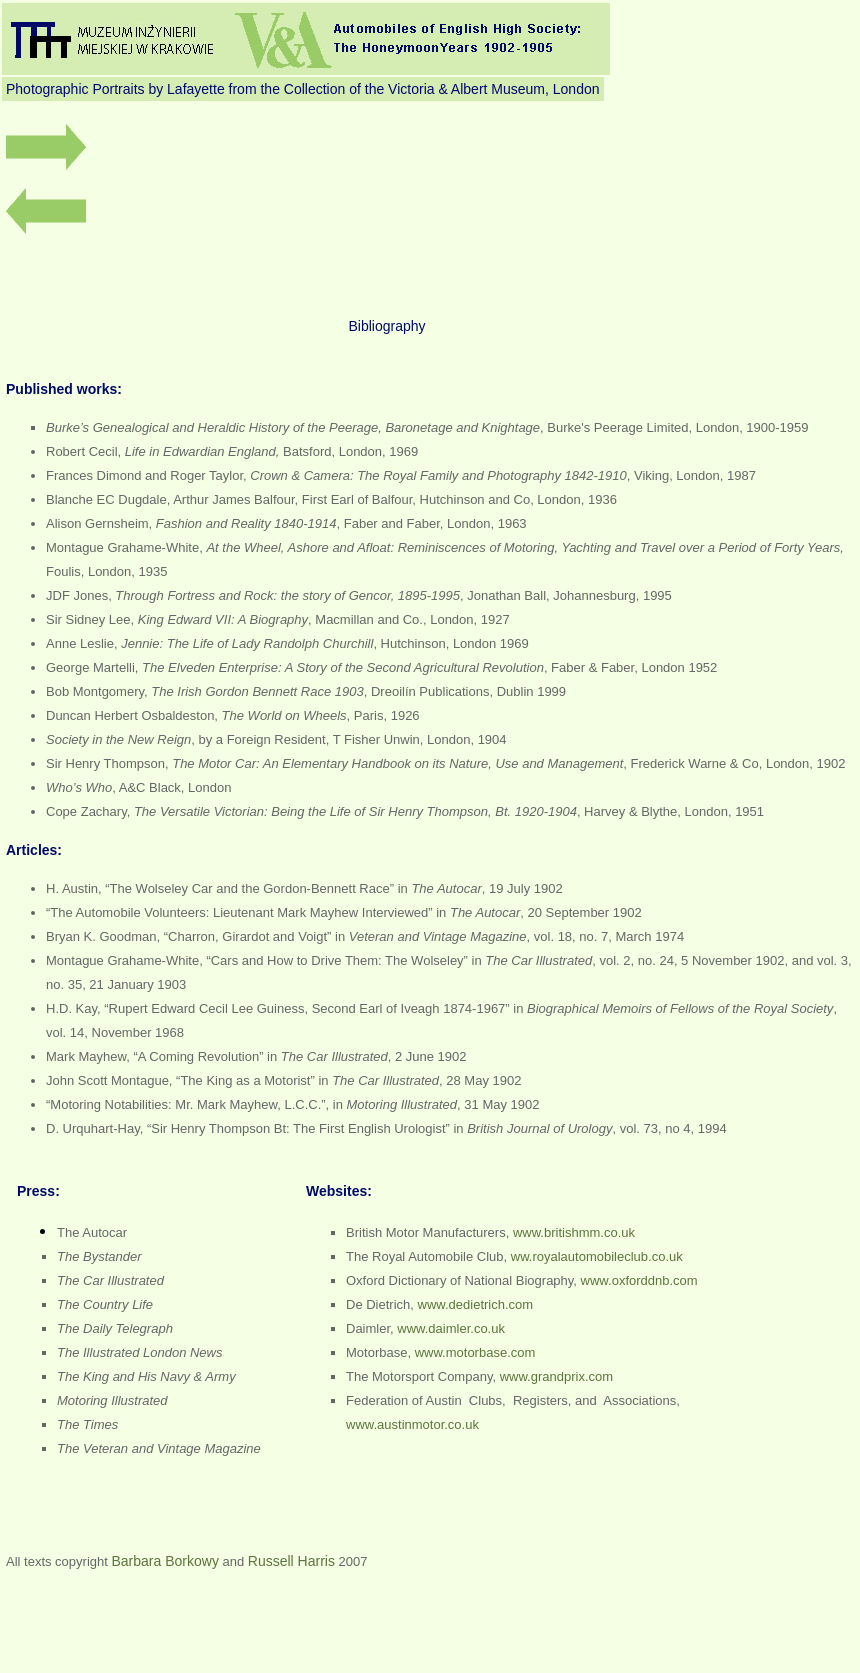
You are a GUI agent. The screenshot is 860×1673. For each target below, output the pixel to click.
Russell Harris (291, 1561)
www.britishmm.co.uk (574, 1232)
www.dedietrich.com (476, 1304)
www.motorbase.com (475, 1352)
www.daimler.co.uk (451, 1328)
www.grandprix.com (556, 1376)
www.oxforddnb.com (639, 1280)
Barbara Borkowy (165, 1561)
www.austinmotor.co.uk (412, 1424)
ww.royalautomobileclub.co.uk (597, 1256)
